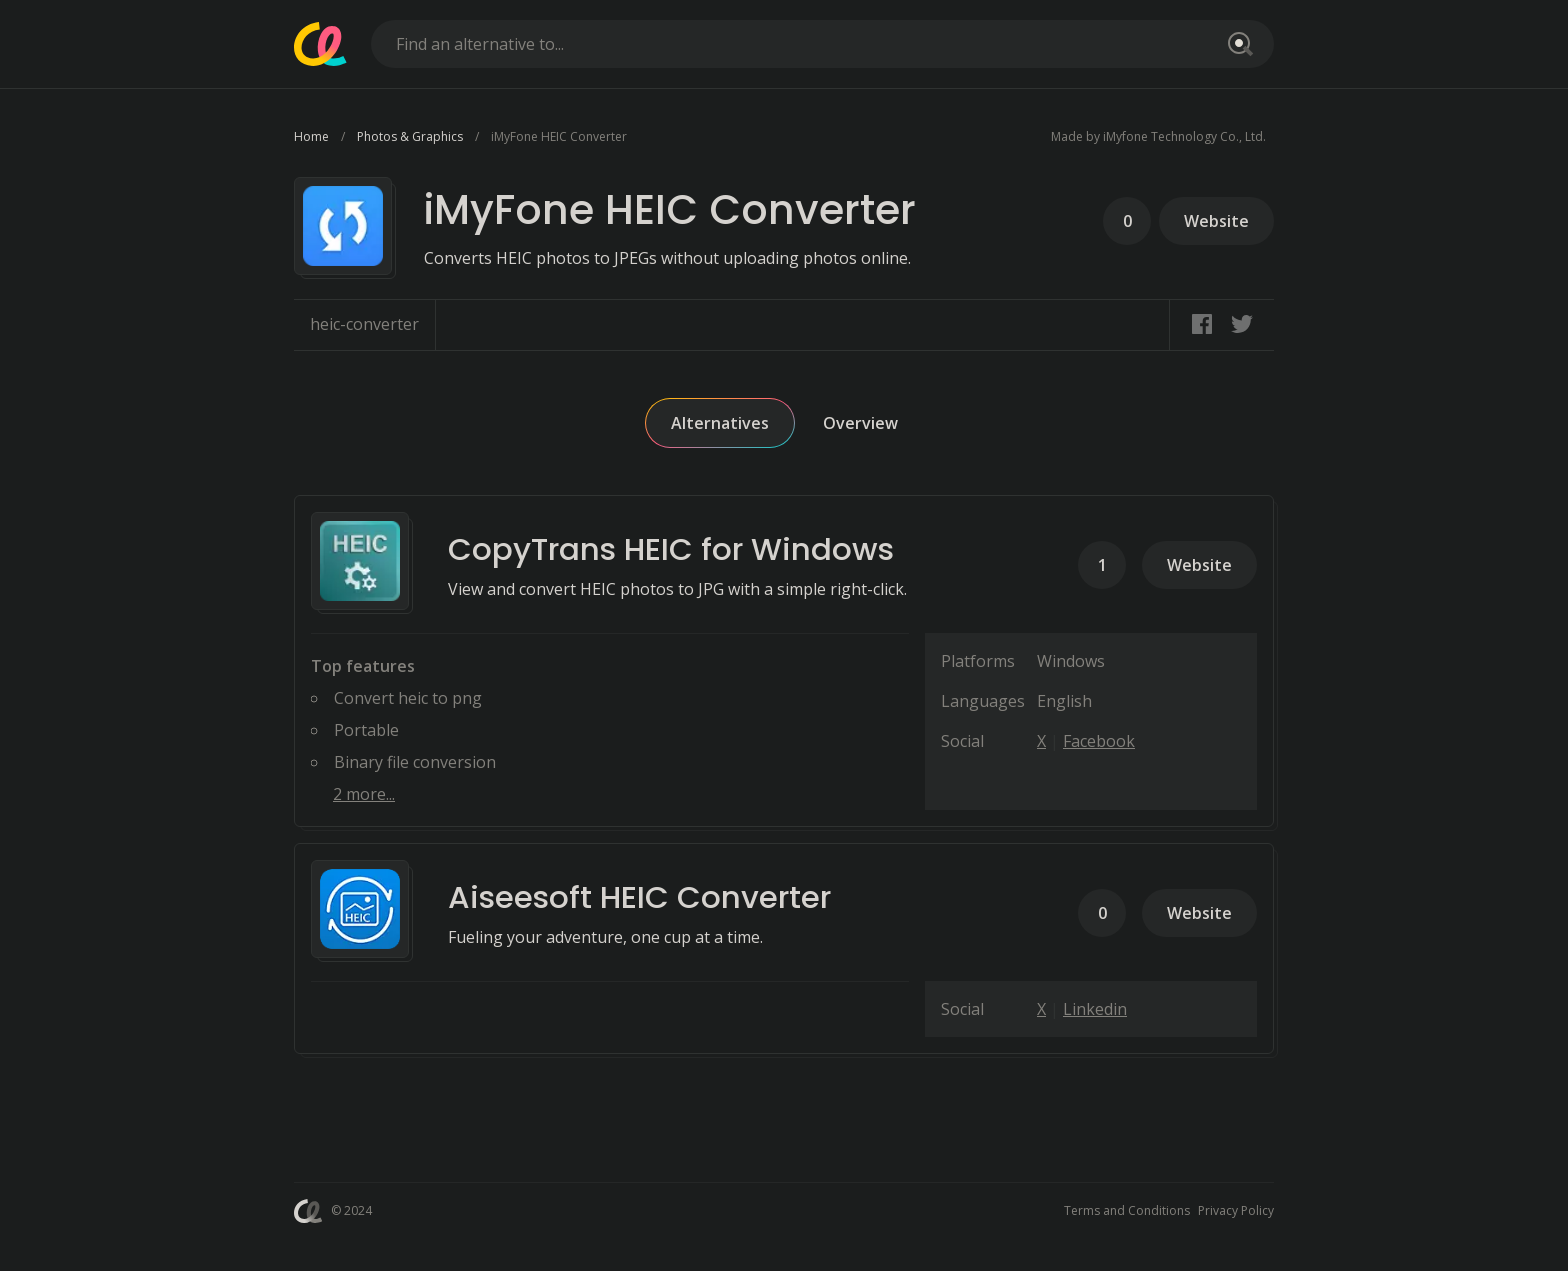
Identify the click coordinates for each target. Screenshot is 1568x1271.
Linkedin (1095, 1009)
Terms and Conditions (1127, 1210)
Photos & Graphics (410, 136)
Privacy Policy (1236, 1210)
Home (311, 136)
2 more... (364, 794)
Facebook (1099, 741)
